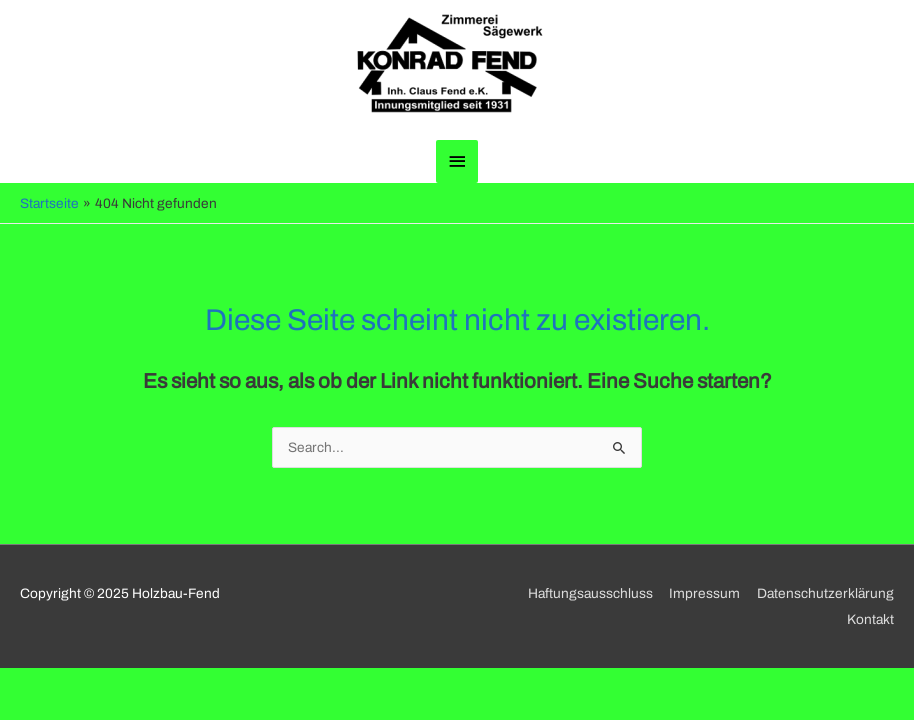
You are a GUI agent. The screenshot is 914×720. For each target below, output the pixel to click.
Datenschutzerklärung (825, 593)
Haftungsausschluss (590, 593)
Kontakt (870, 619)
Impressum (704, 593)
